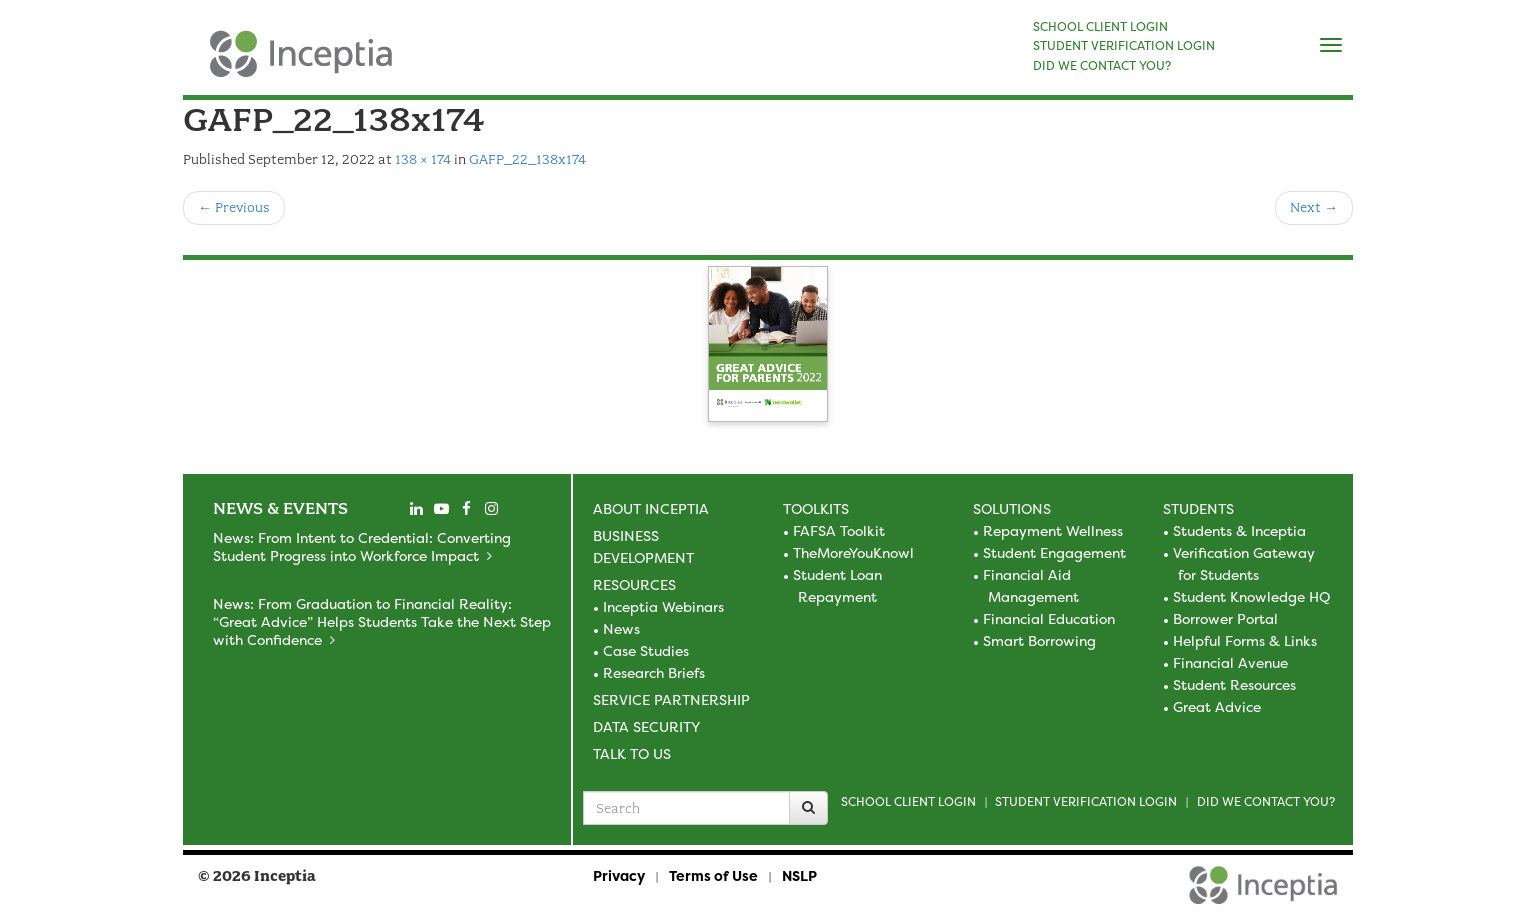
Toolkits (816, 508)
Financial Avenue (1230, 662)
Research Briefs (654, 672)
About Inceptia (651, 508)
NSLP (799, 875)
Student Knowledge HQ (1251, 596)
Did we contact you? (1266, 801)
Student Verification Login (1086, 801)
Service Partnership (671, 699)
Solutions (1012, 508)
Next (1314, 207)
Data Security (646, 726)
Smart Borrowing (1039, 640)
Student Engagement (1054, 552)
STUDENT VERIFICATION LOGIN (1124, 46)
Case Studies (646, 650)
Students (1198, 508)
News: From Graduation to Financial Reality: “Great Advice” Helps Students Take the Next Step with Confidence (382, 621)
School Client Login (908, 801)
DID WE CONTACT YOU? (1102, 66)
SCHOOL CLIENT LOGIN (1100, 27)
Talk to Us (632, 753)
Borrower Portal (1225, 618)
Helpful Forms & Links (1245, 640)
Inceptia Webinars (663, 606)
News (621, 628)
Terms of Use (713, 875)
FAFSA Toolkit (839, 530)
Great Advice (1217, 706)
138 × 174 (423, 159)
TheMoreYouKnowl (853, 552)
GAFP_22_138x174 (527, 159)
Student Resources (1234, 684)
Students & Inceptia (1239, 530)
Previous (234, 207)
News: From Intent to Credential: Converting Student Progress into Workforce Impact (362, 546)
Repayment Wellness (1053, 530)
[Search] (808, 808)
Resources (634, 584)
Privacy (619, 875)
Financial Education (1049, 618)
